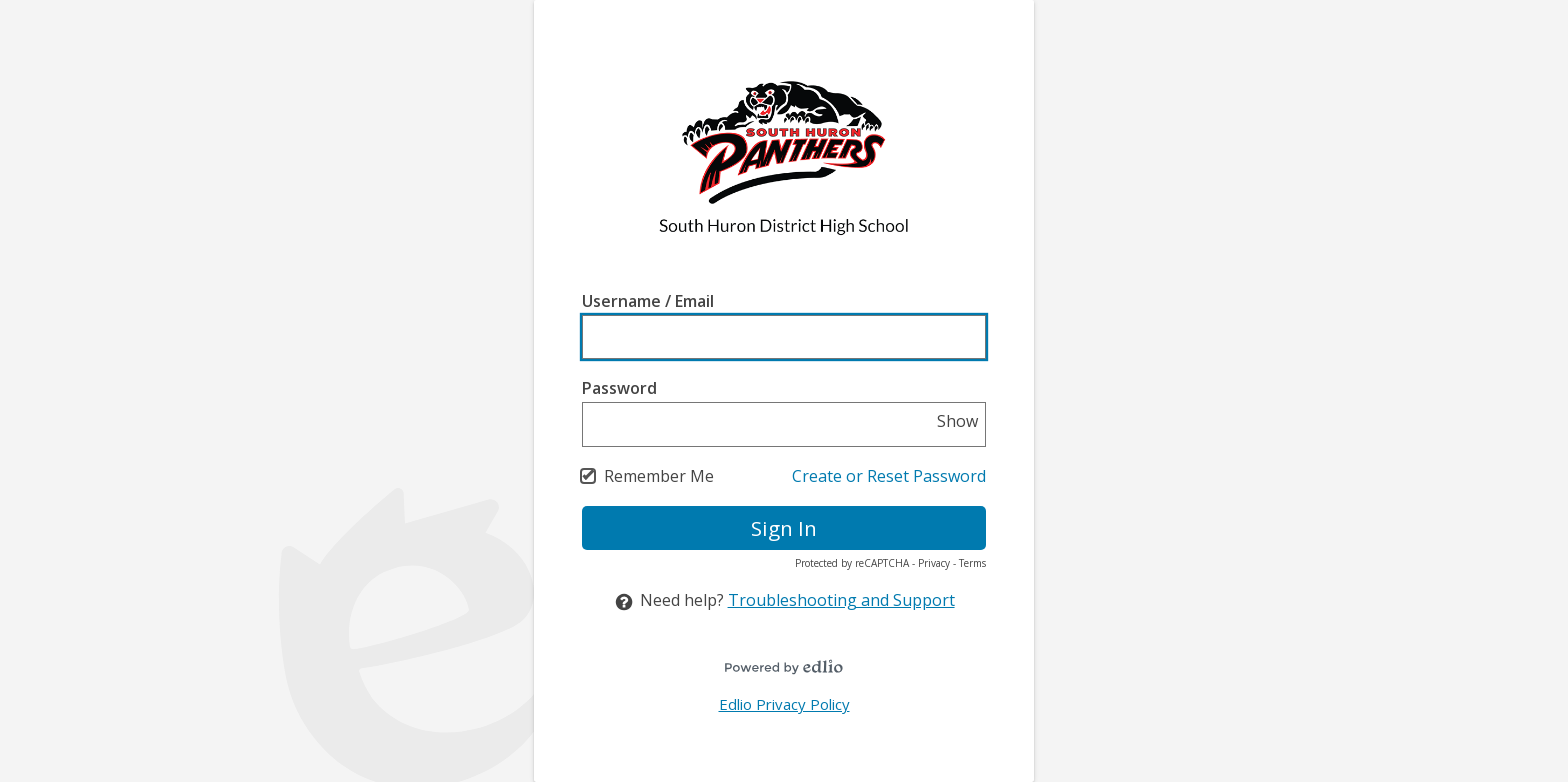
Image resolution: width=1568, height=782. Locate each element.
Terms (972, 563)
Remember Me (659, 476)
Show (957, 421)
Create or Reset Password (889, 476)
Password (619, 388)
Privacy (934, 563)
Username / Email (648, 301)
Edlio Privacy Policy (784, 704)
